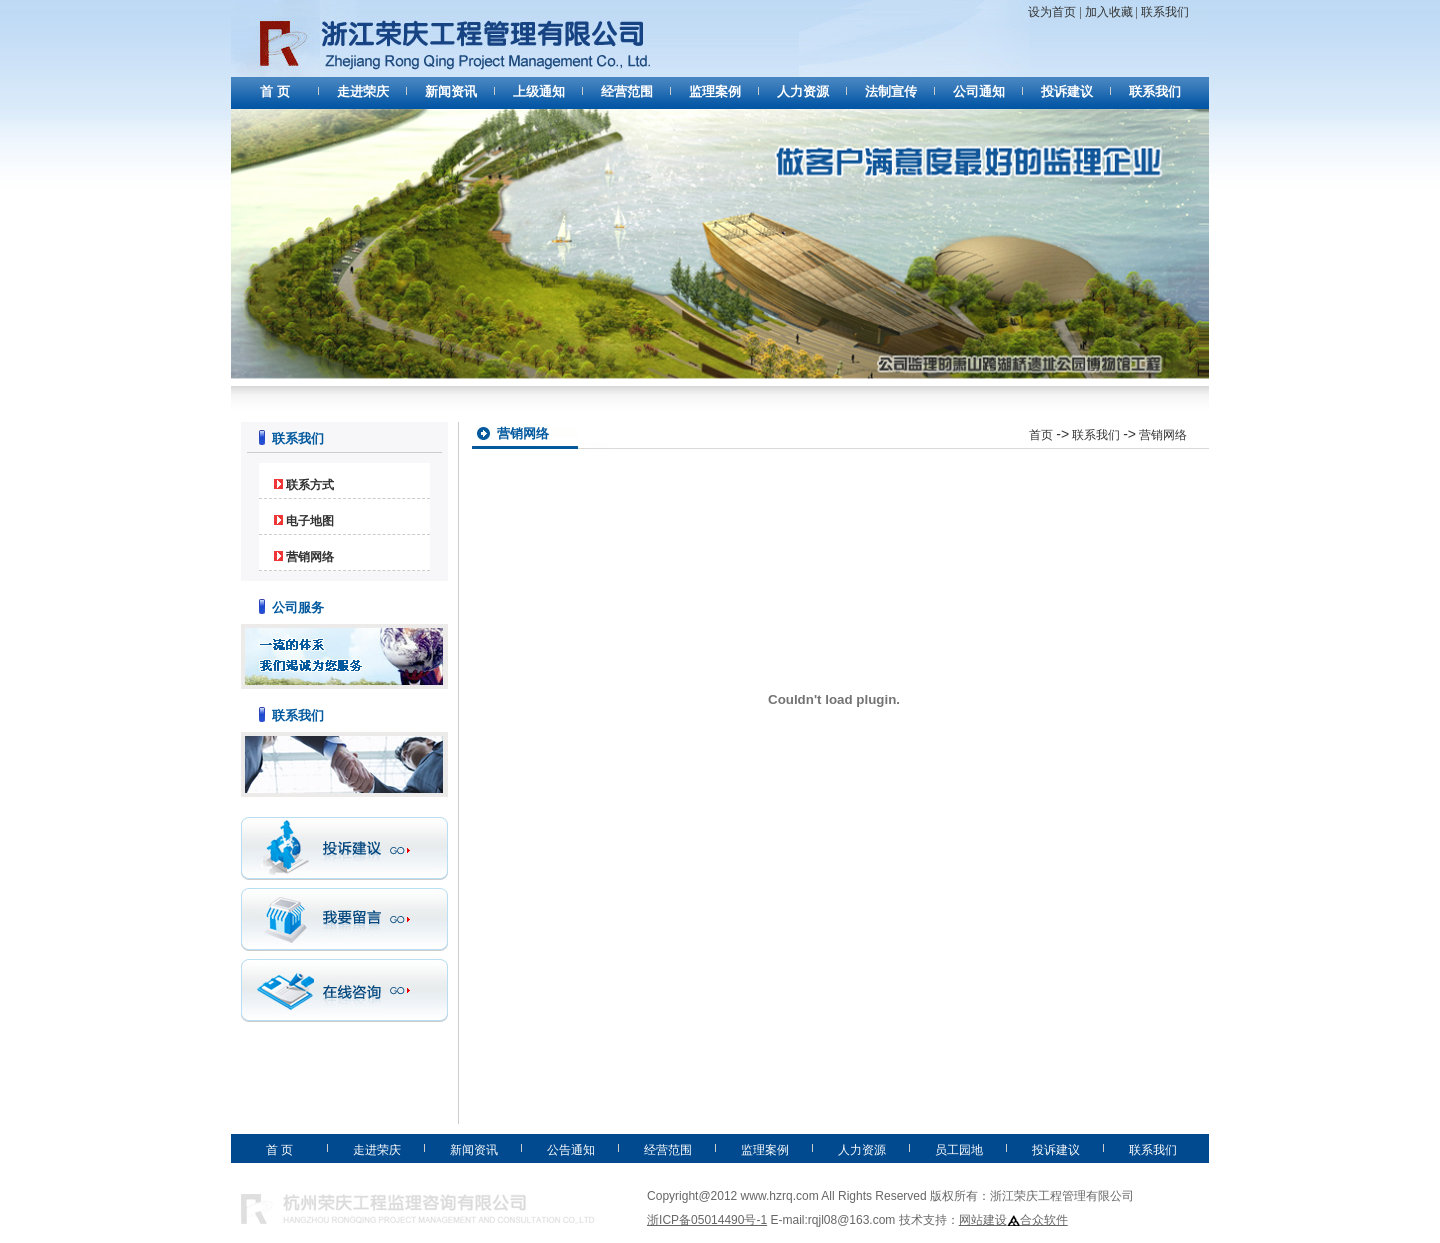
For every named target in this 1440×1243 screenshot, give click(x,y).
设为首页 (1052, 12)
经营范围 (627, 91)
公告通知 (571, 1150)
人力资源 (803, 91)
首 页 (274, 91)
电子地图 (310, 521)
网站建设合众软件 (1013, 1220)
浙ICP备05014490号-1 (707, 1220)
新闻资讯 (451, 91)
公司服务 (298, 607)
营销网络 (310, 557)
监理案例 (715, 91)
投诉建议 (1067, 91)
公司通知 (979, 91)
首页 (1041, 435)
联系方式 (310, 485)
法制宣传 (891, 91)
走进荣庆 (363, 91)
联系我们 (1165, 12)
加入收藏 (1110, 12)
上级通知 (539, 91)
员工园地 (959, 1150)
